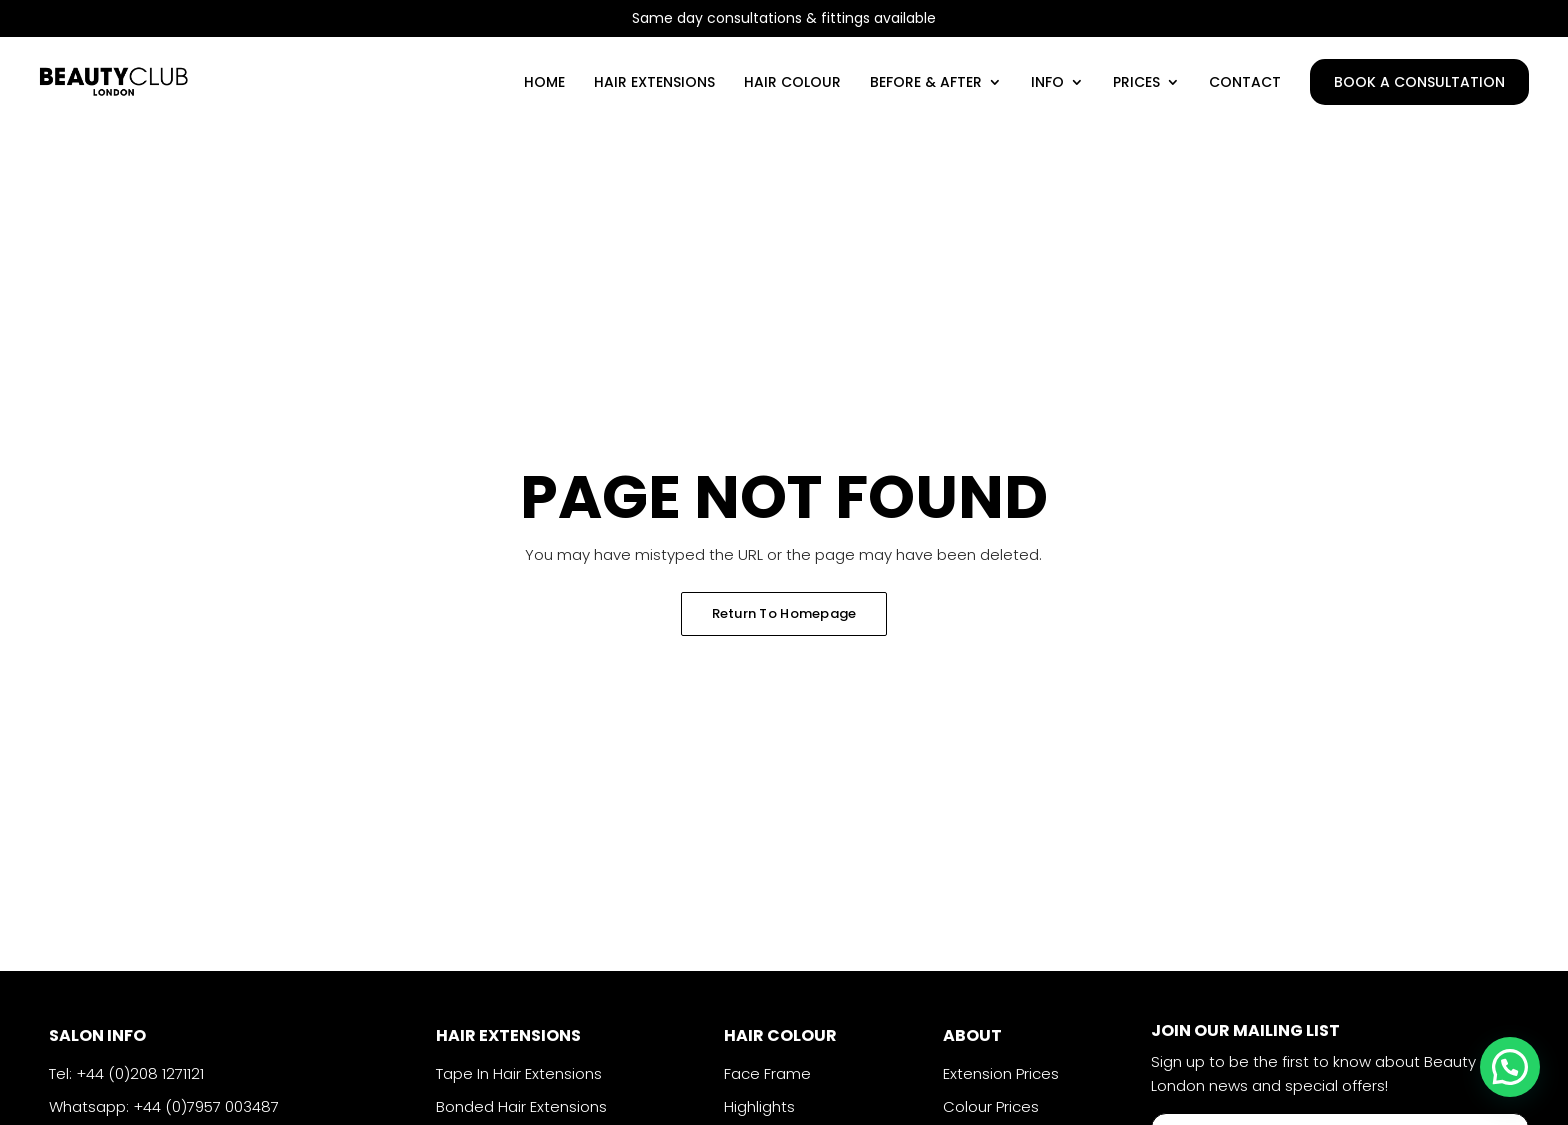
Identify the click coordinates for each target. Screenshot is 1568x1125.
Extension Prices (1001, 1073)
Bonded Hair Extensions (521, 1106)
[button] (1510, 1067)
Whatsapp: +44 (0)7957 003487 (164, 1106)
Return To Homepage (784, 613)
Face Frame (767, 1073)
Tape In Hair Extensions (519, 1073)
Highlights (759, 1106)
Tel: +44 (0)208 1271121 (126, 1073)
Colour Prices (991, 1106)
